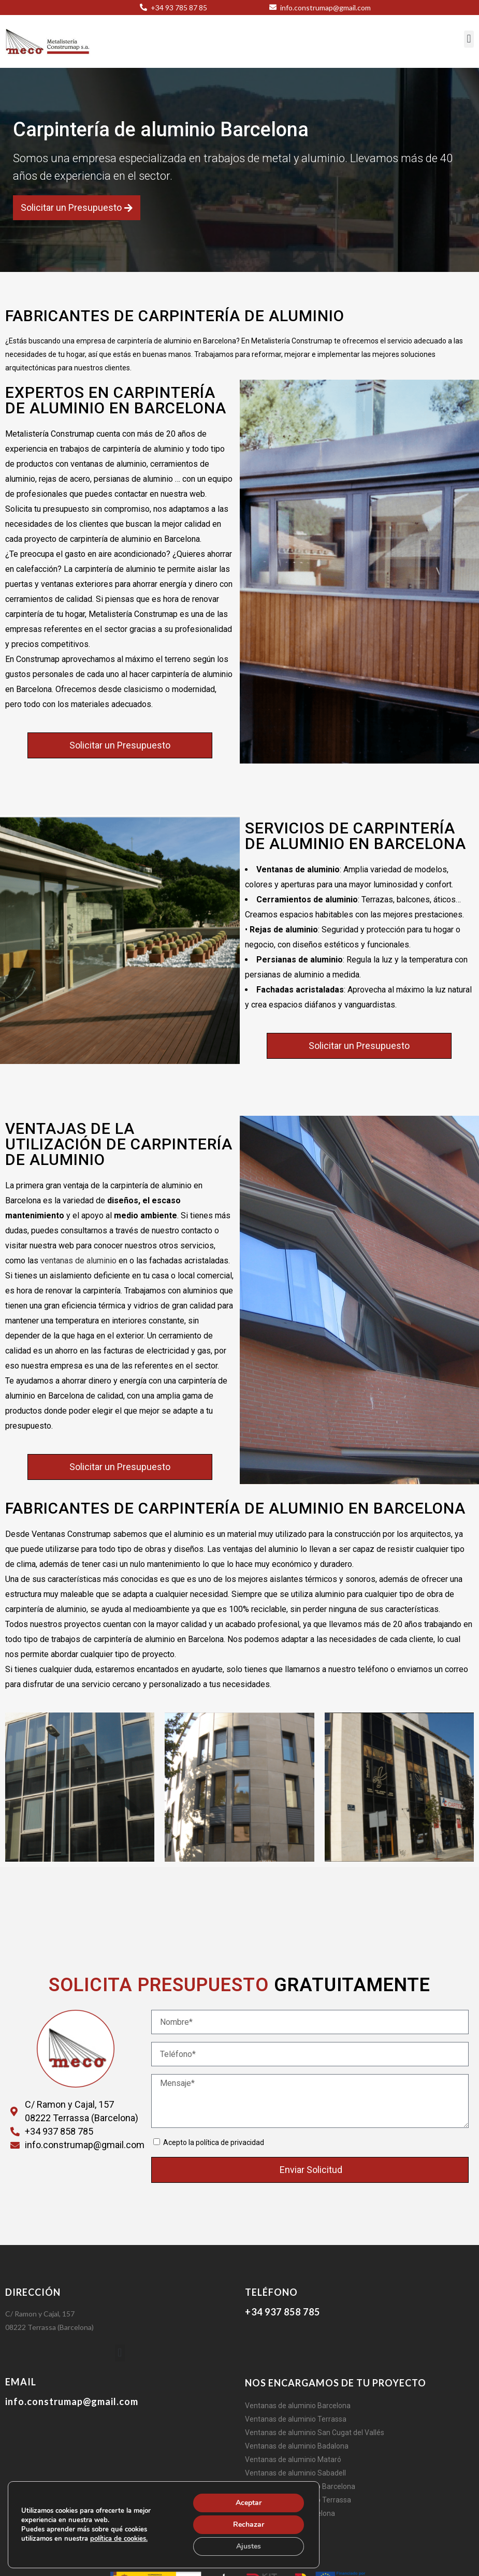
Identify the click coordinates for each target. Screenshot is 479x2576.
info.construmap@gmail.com (325, 7)
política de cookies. (119, 2538)
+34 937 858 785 (282, 2312)
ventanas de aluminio (78, 1260)
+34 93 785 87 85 (178, 7)
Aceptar (249, 2503)
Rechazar (248, 2524)
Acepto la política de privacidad (213, 2142)
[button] (469, 39)
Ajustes (248, 2546)
